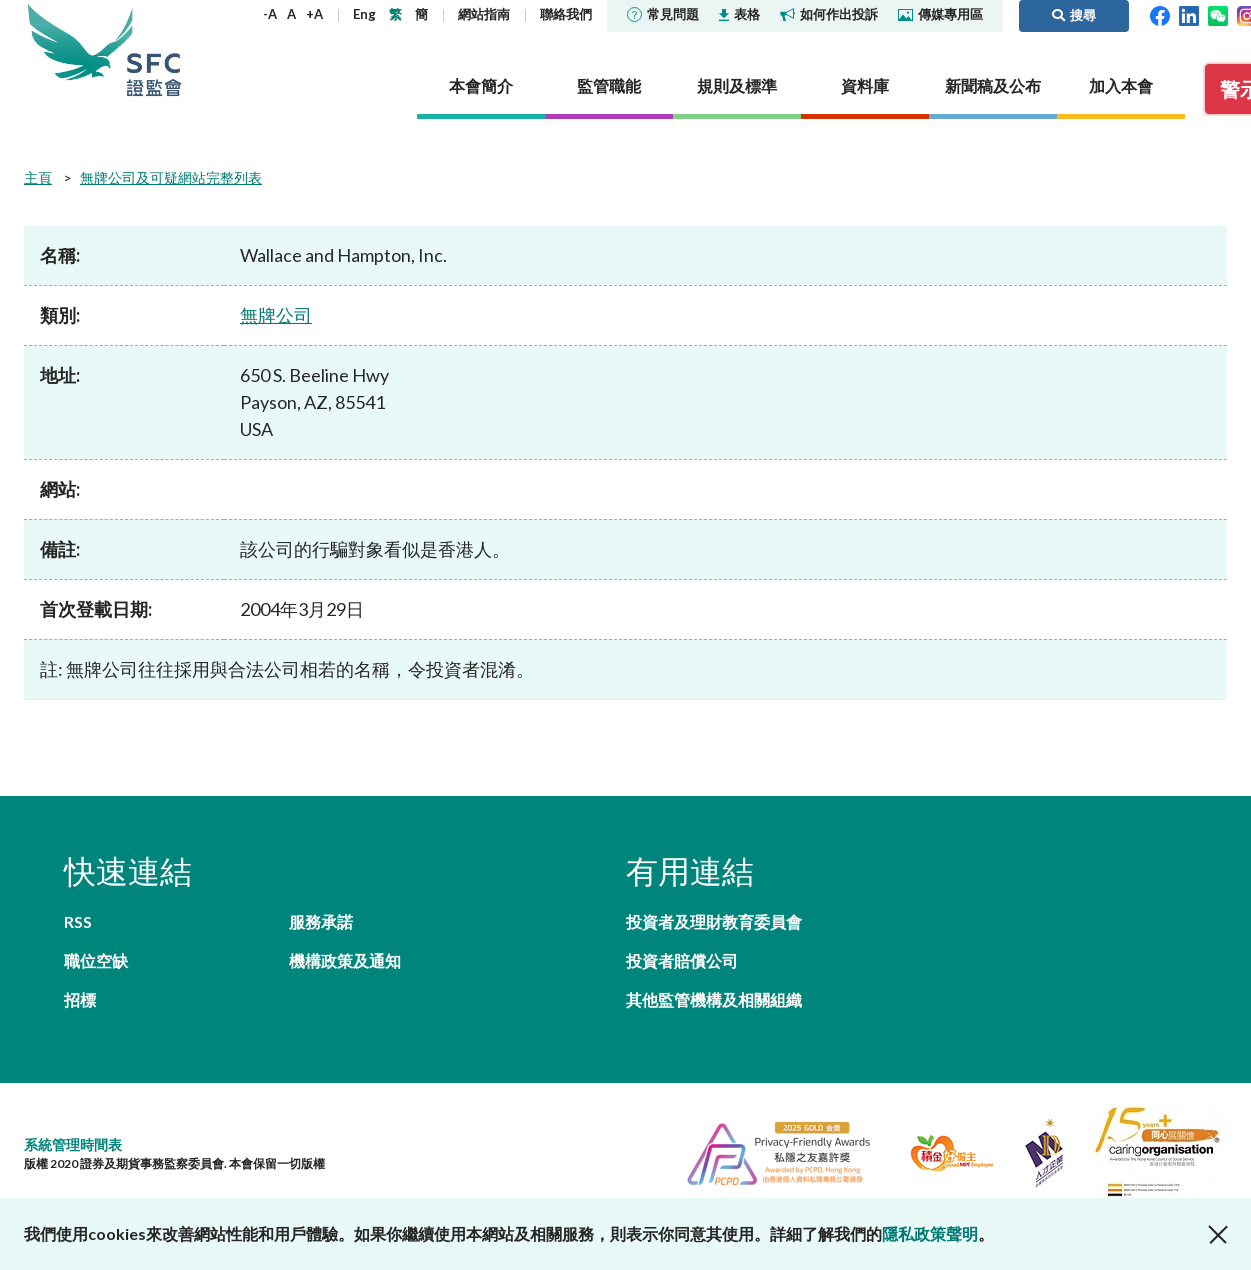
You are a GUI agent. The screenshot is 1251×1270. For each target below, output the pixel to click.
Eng (364, 14)
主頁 (38, 177)
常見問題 (663, 14)
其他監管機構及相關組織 (714, 999)
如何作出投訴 (829, 14)
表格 (739, 14)
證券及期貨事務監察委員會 (154, 49)
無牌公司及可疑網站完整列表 (171, 177)
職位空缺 (96, 960)
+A (314, 14)
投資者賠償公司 (682, 960)
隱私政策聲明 (930, 1233)
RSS (78, 921)
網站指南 (484, 14)
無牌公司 (276, 315)
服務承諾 (321, 921)
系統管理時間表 (73, 1144)
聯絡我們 (566, 14)
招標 (80, 999)
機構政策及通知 (345, 960)
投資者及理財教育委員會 (714, 921)
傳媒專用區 (940, 14)
